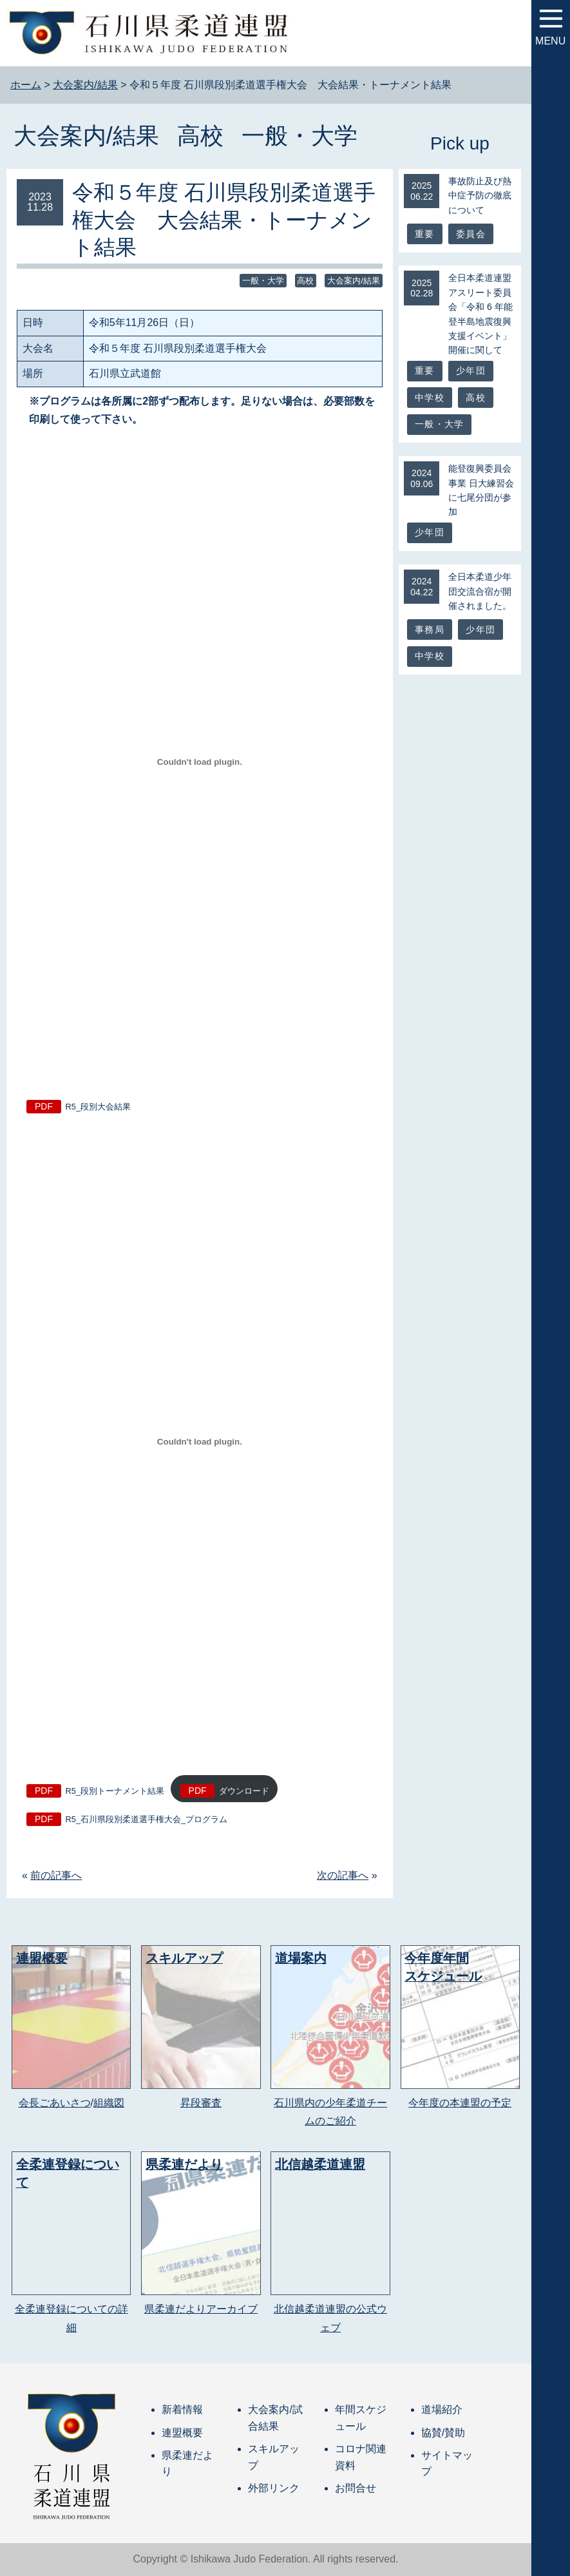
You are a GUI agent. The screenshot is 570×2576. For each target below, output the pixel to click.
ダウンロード (244, 1791)
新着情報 (182, 2409)
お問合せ (355, 2488)
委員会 (471, 234)
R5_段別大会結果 (98, 1106)
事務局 (429, 629)
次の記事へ (342, 1875)
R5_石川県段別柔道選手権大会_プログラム (147, 1819)
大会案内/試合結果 (275, 2418)
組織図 (108, 2102)
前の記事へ (56, 1875)
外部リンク (273, 2488)
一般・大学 (299, 135)
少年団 (471, 370)
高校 (200, 135)
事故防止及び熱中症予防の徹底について (479, 195)
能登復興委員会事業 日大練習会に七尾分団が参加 (481, 490)
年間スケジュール (360, 2418)
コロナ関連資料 (360, 2457)
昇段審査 (201, 2102)
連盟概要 (182, 2432)
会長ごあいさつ (55, 2102)
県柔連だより (187, 2463)
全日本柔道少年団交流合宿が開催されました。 (479, 591)
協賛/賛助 (443, 2432)
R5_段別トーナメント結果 (115, 1791)
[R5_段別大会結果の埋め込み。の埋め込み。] (200, 761)
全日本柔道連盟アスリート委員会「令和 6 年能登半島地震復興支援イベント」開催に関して (480, 314)
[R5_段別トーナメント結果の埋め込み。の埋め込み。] (200, 1442)
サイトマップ (447, 2463)
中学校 (429, 397)
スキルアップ (273, 2457)
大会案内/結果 (86, 135)
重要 (424, 234)
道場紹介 (441, 2409)
